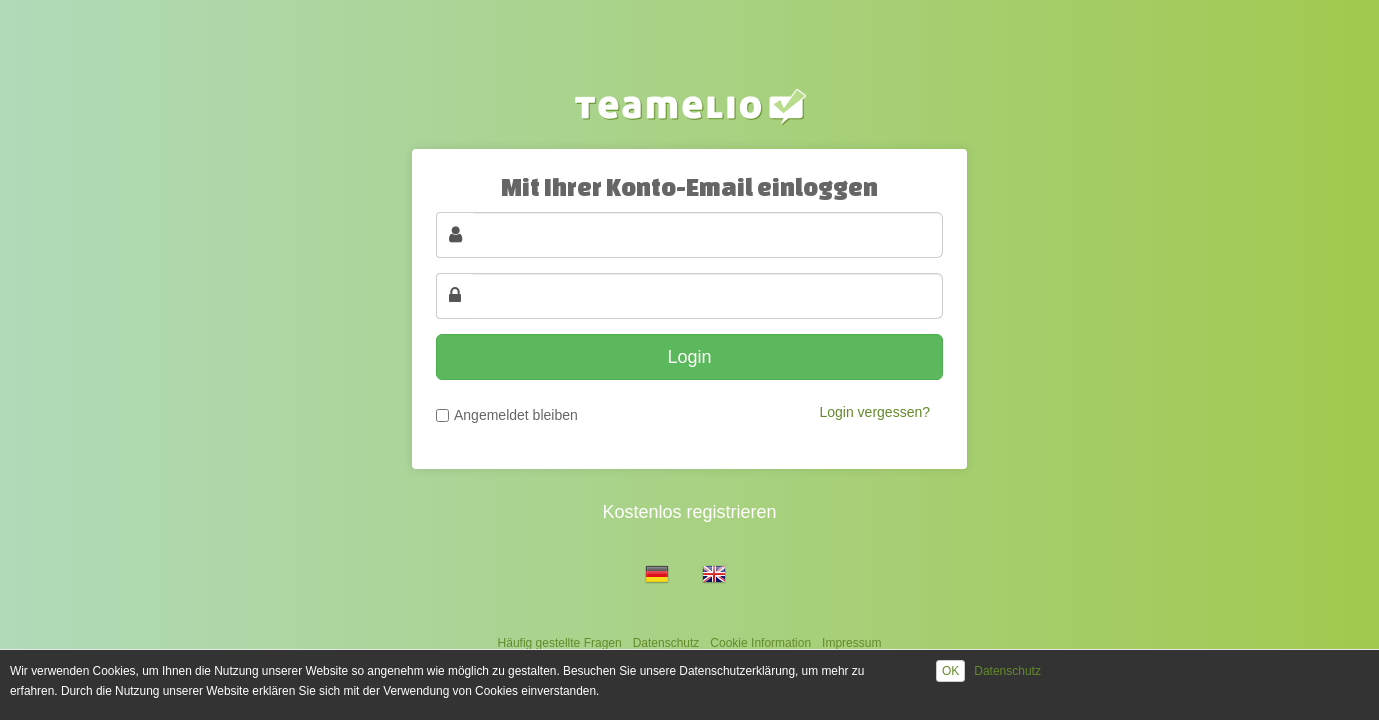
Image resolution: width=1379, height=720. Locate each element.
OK (950, 671)
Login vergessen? (874, 412)
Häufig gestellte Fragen (560, 643)
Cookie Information (760, 643)
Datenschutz (666, 643)
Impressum (851, 643)
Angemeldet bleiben (516, 415)
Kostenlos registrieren (689, 512)
